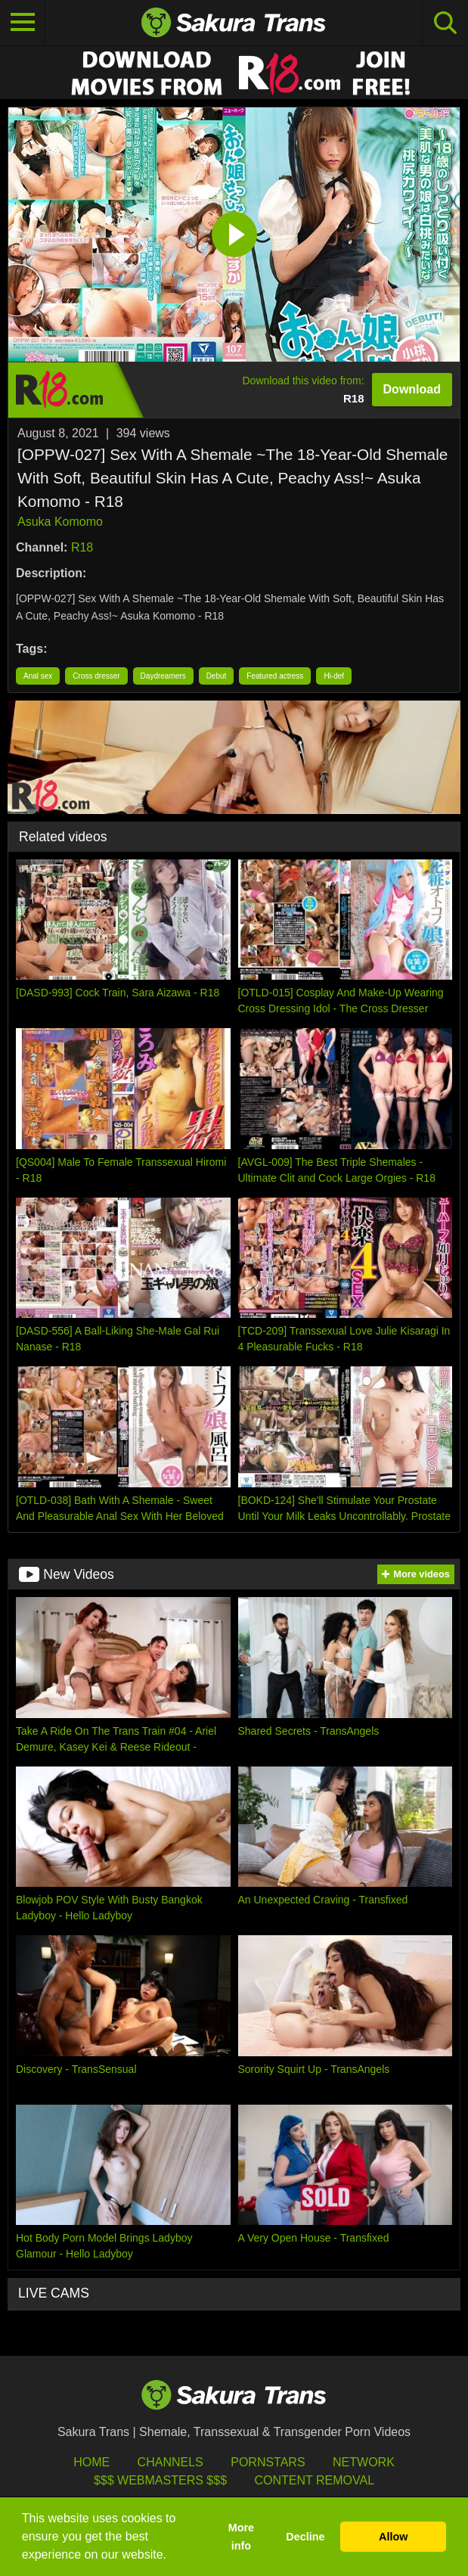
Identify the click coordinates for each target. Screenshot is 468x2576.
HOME (91, 2462)
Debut (216, 676)
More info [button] (241, 2537)
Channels (170, 2462)
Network (364, 2462)
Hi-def (334, 676)
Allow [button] (393, 2537)
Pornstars (268, 2462)
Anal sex (37, 676)
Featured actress (274, 676)
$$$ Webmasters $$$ (160, 2480)
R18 (82, 547)
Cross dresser (96, 676)
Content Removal (314, 2480)
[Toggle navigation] (22, 22)
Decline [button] (305, 2537)
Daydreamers (163, 676)
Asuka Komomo (60, 521)
